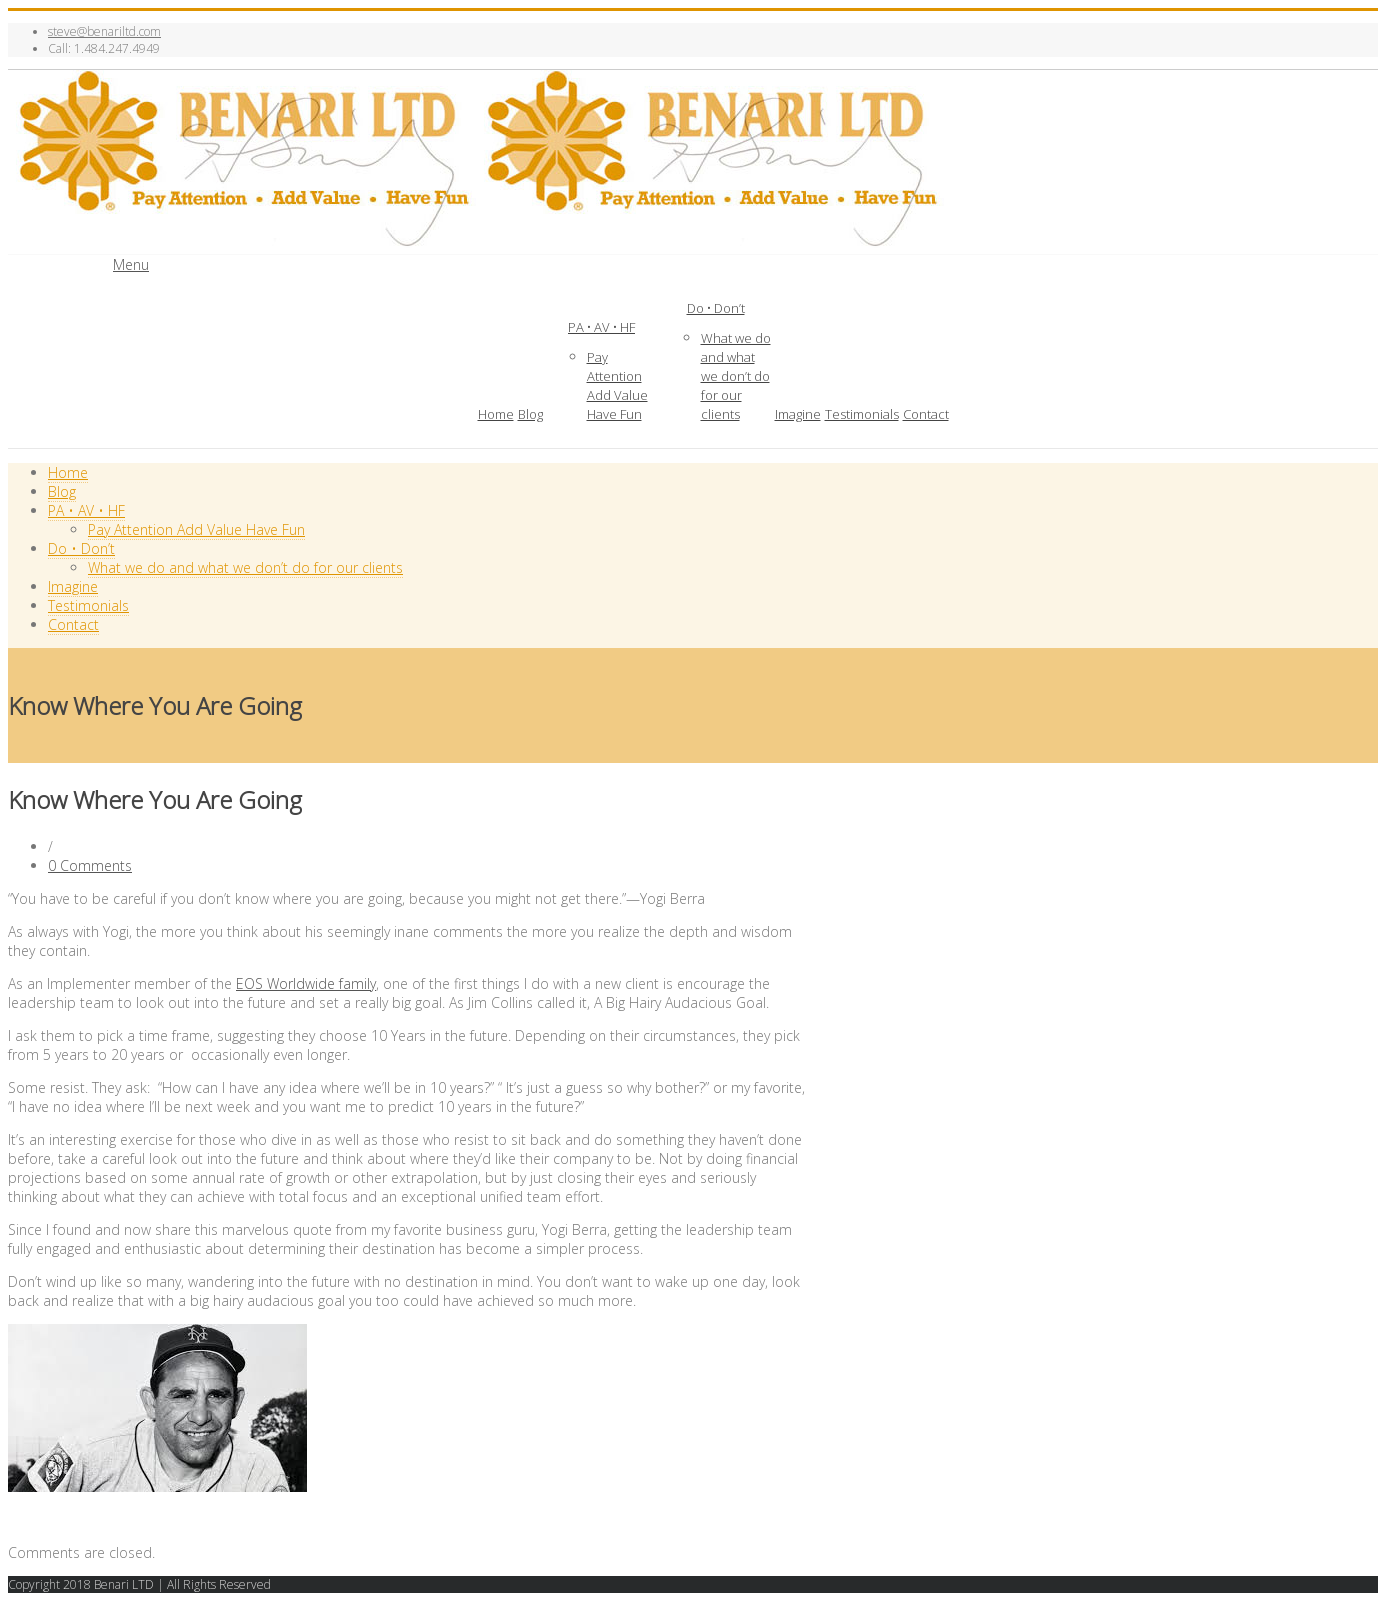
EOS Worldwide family (306, 983)
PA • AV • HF (601, 327)
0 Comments (90, 865)
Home (496, 414)
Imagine (798, 414)
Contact (926, 414)
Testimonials (862, 414)
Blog (530, 414)
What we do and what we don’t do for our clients (736, 376)
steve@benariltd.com (104, 31)
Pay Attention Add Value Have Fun (617, 385)
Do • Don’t (716, 308)
